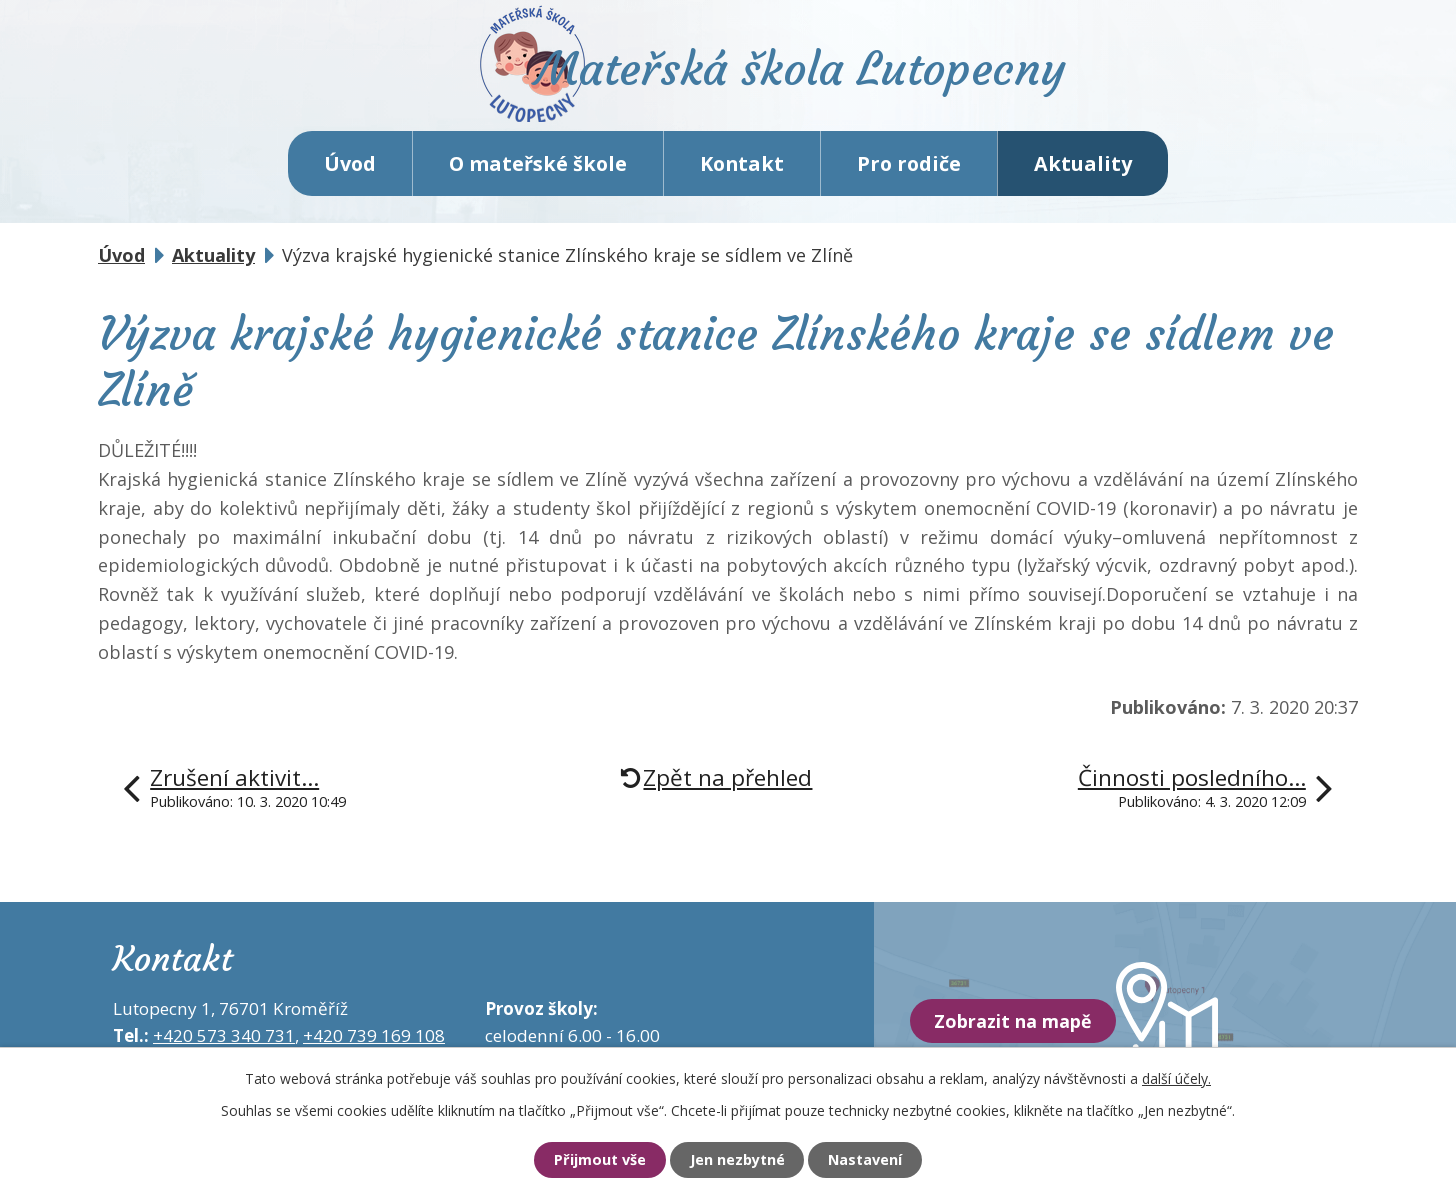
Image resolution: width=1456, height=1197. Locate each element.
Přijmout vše (593, 1160)
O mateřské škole (538, 169)
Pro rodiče (909, 169)
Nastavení (871, 1160)
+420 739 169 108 (374, 1041)
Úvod (350, 169)
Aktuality (1083, 169)
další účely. (1176, 1077)
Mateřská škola (813, 75)
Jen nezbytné (736, 1160)
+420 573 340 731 (224, 1041)
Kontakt (742, 169)
